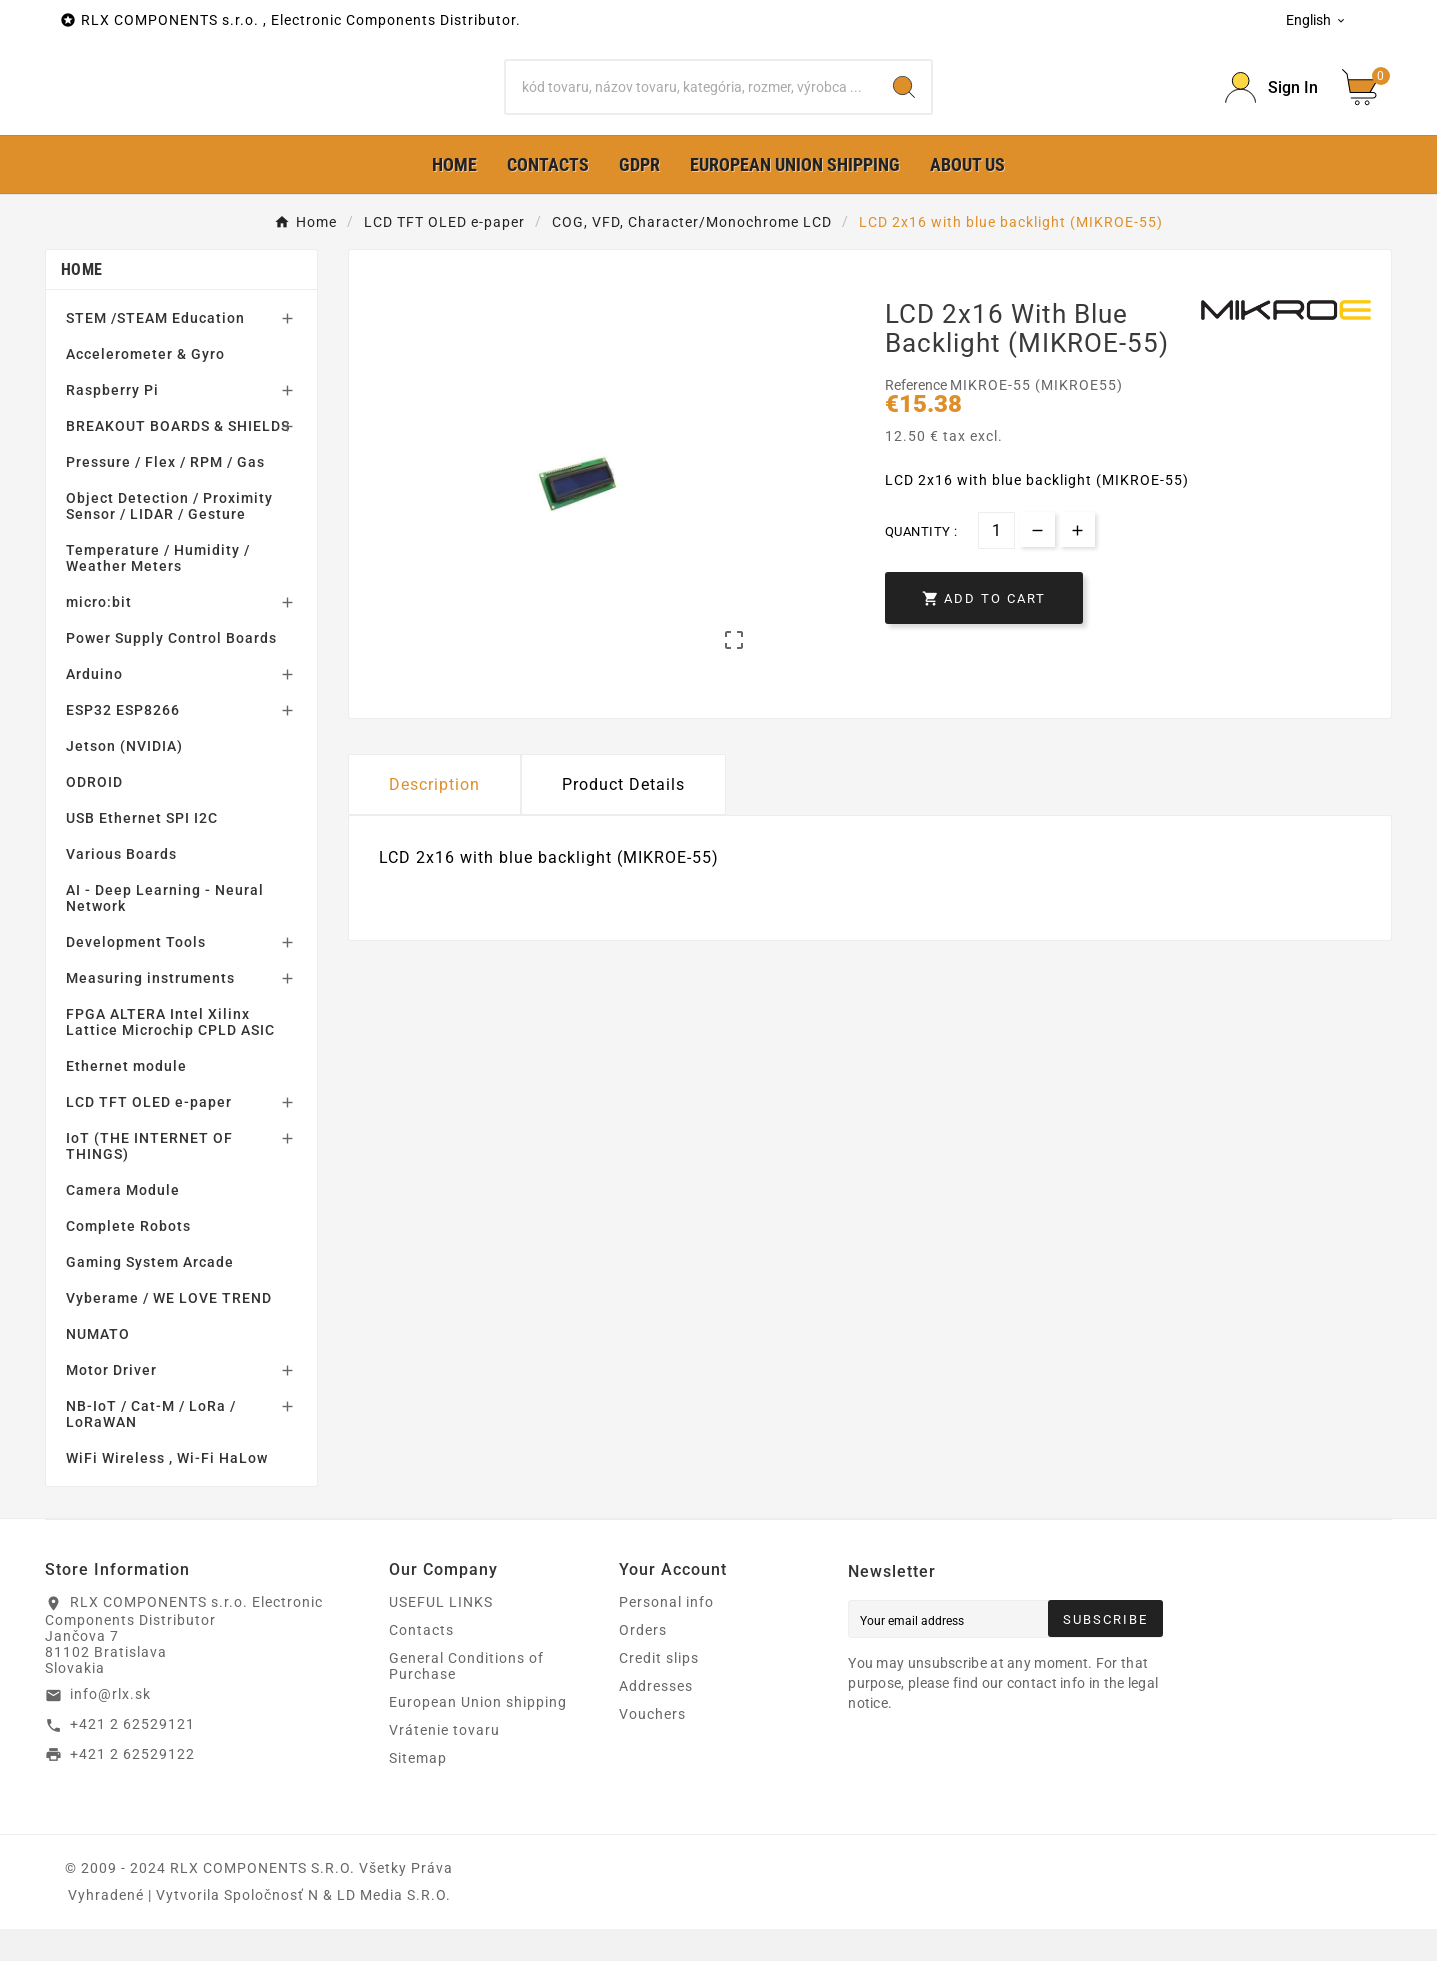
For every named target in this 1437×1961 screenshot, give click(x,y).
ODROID (94, 814)
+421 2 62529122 (132, 1785)
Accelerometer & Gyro (145, 386)
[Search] (691, 103)
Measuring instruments (150, 1010)
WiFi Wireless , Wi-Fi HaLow (167, 1490)
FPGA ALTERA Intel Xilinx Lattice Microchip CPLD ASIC (170, 1054)
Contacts (421, 1662)
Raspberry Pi (112, 422)
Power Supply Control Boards (171, 670)
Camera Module (123, 1222)
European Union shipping (478, 1734)
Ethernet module (126, 1098)
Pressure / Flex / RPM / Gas (165, 494)
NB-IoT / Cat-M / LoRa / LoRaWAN (151, 1446)
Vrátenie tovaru (444, 1762)
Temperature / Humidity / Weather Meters (158, 590)
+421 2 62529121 (132, 1756)
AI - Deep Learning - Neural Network (165, 930)
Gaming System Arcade (150, 1294)
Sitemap (418, 1790)
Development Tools (136, 974)
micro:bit (99, 634)
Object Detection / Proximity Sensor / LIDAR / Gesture (169, 538)
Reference (917, 417)
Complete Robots (128, 1258)
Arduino (94, 706)
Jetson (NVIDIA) (124, 778)
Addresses (656, 1718)
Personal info (666, 1634)
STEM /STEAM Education (155, 350)
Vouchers (652, 1746)
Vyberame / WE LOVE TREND (169, 1330)
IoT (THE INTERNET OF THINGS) (149, 1178)
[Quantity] (996, 561)
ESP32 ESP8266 (123, 742)
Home (81, 301)
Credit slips (659, 1690)
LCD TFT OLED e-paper (149, 1134)
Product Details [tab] (623, 816)
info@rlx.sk (110, 1726)
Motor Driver (111, 1402)
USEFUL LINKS (441, 1634)
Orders (643, 1662)
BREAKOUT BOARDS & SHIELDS (178, 458)
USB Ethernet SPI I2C (142, 850)
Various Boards (121, 886)
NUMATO (98, 1366)
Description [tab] (434, 816)
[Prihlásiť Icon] (1271, 103)
